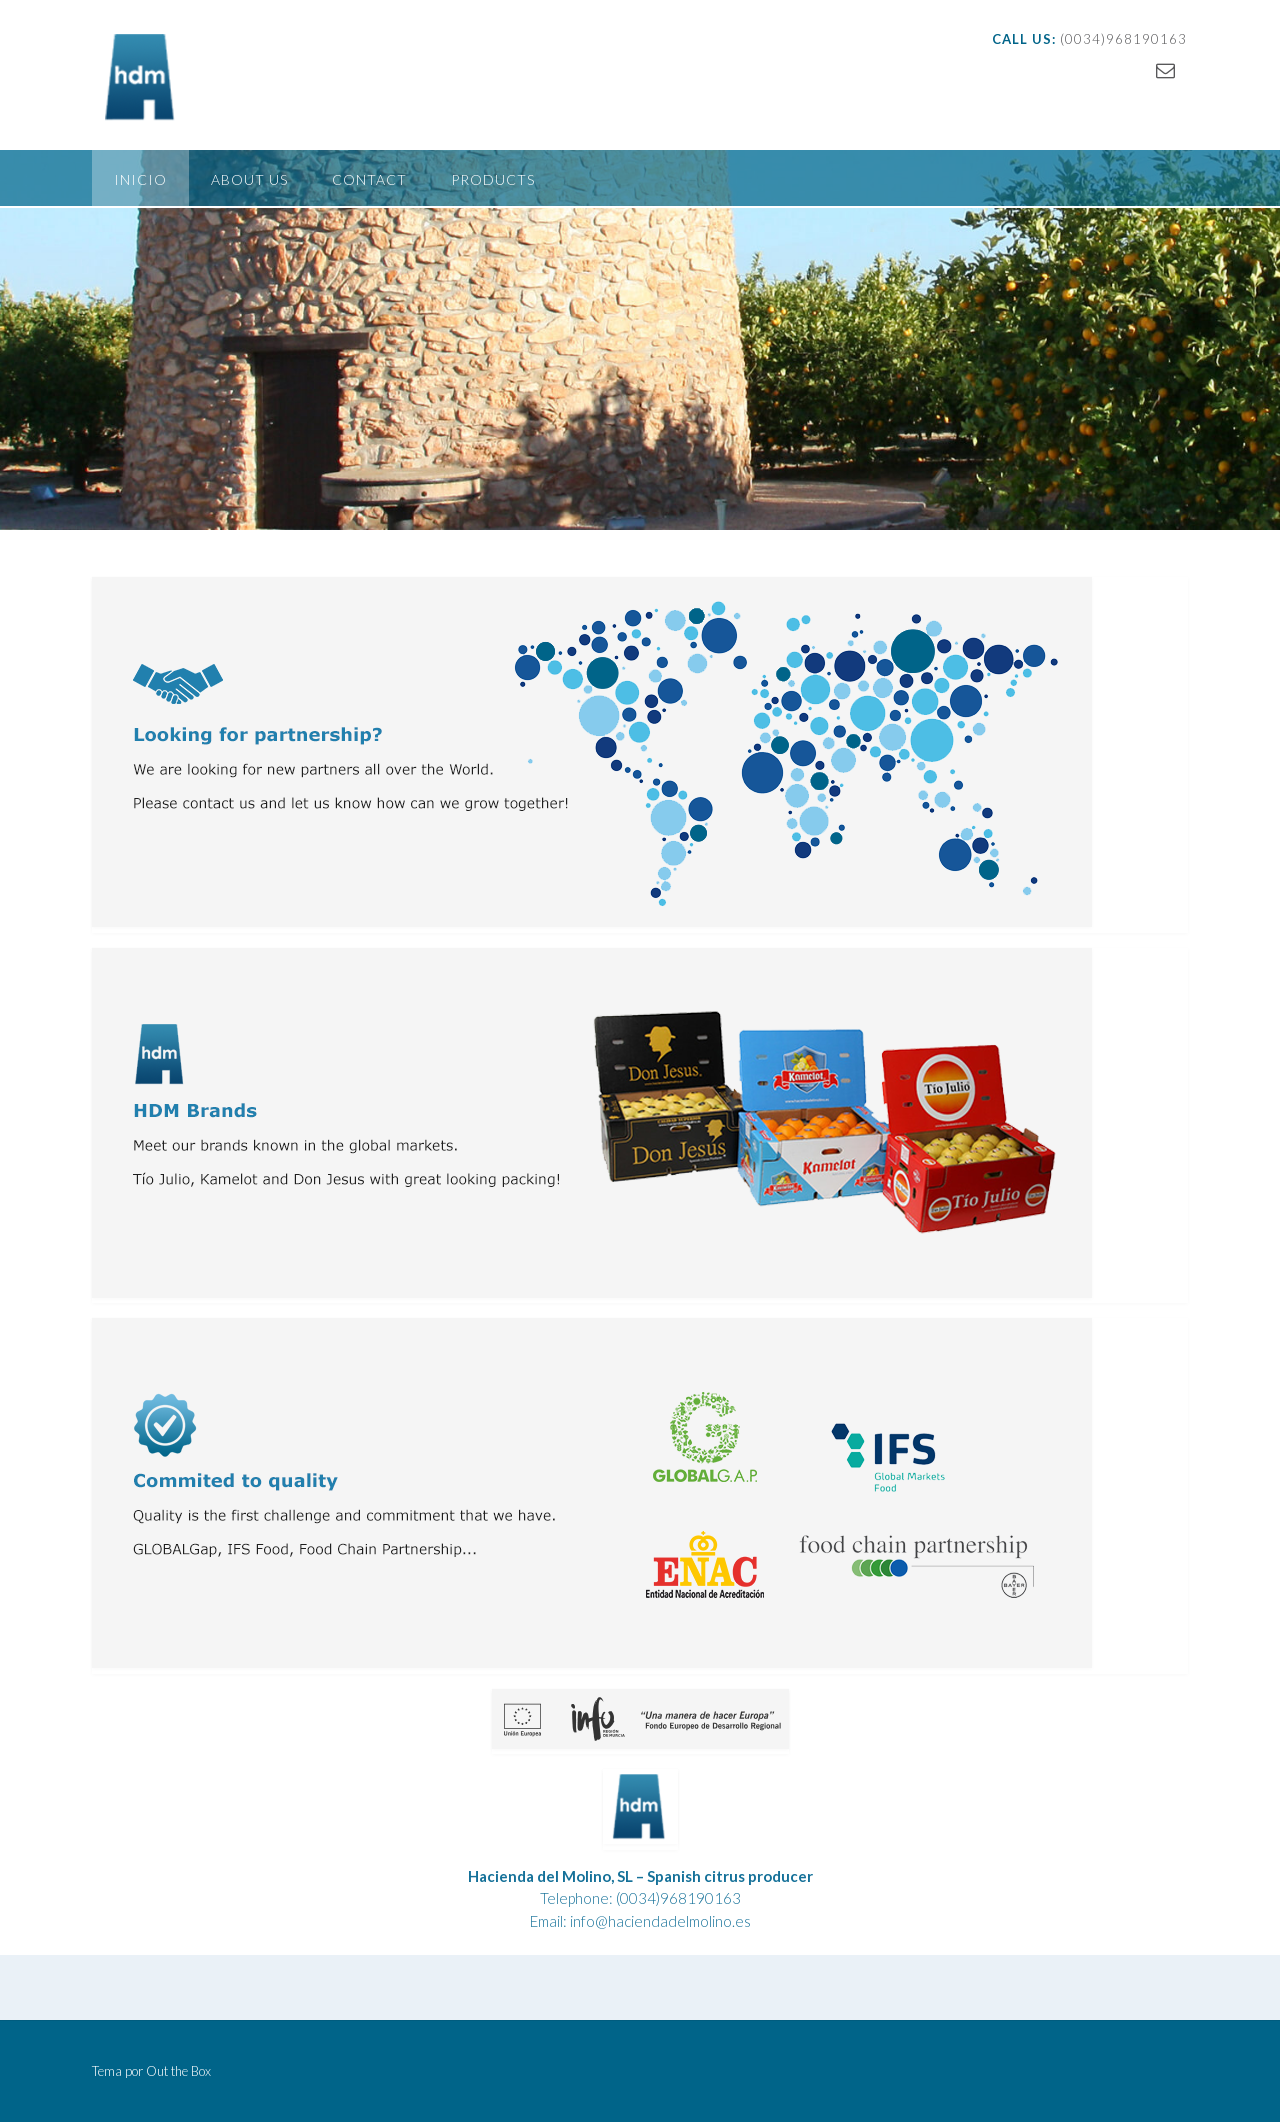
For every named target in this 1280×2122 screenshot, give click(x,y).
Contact (369, 179)
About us (249, 179)
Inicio (140, 179)
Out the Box (178, 2071)
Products (493, 179)
